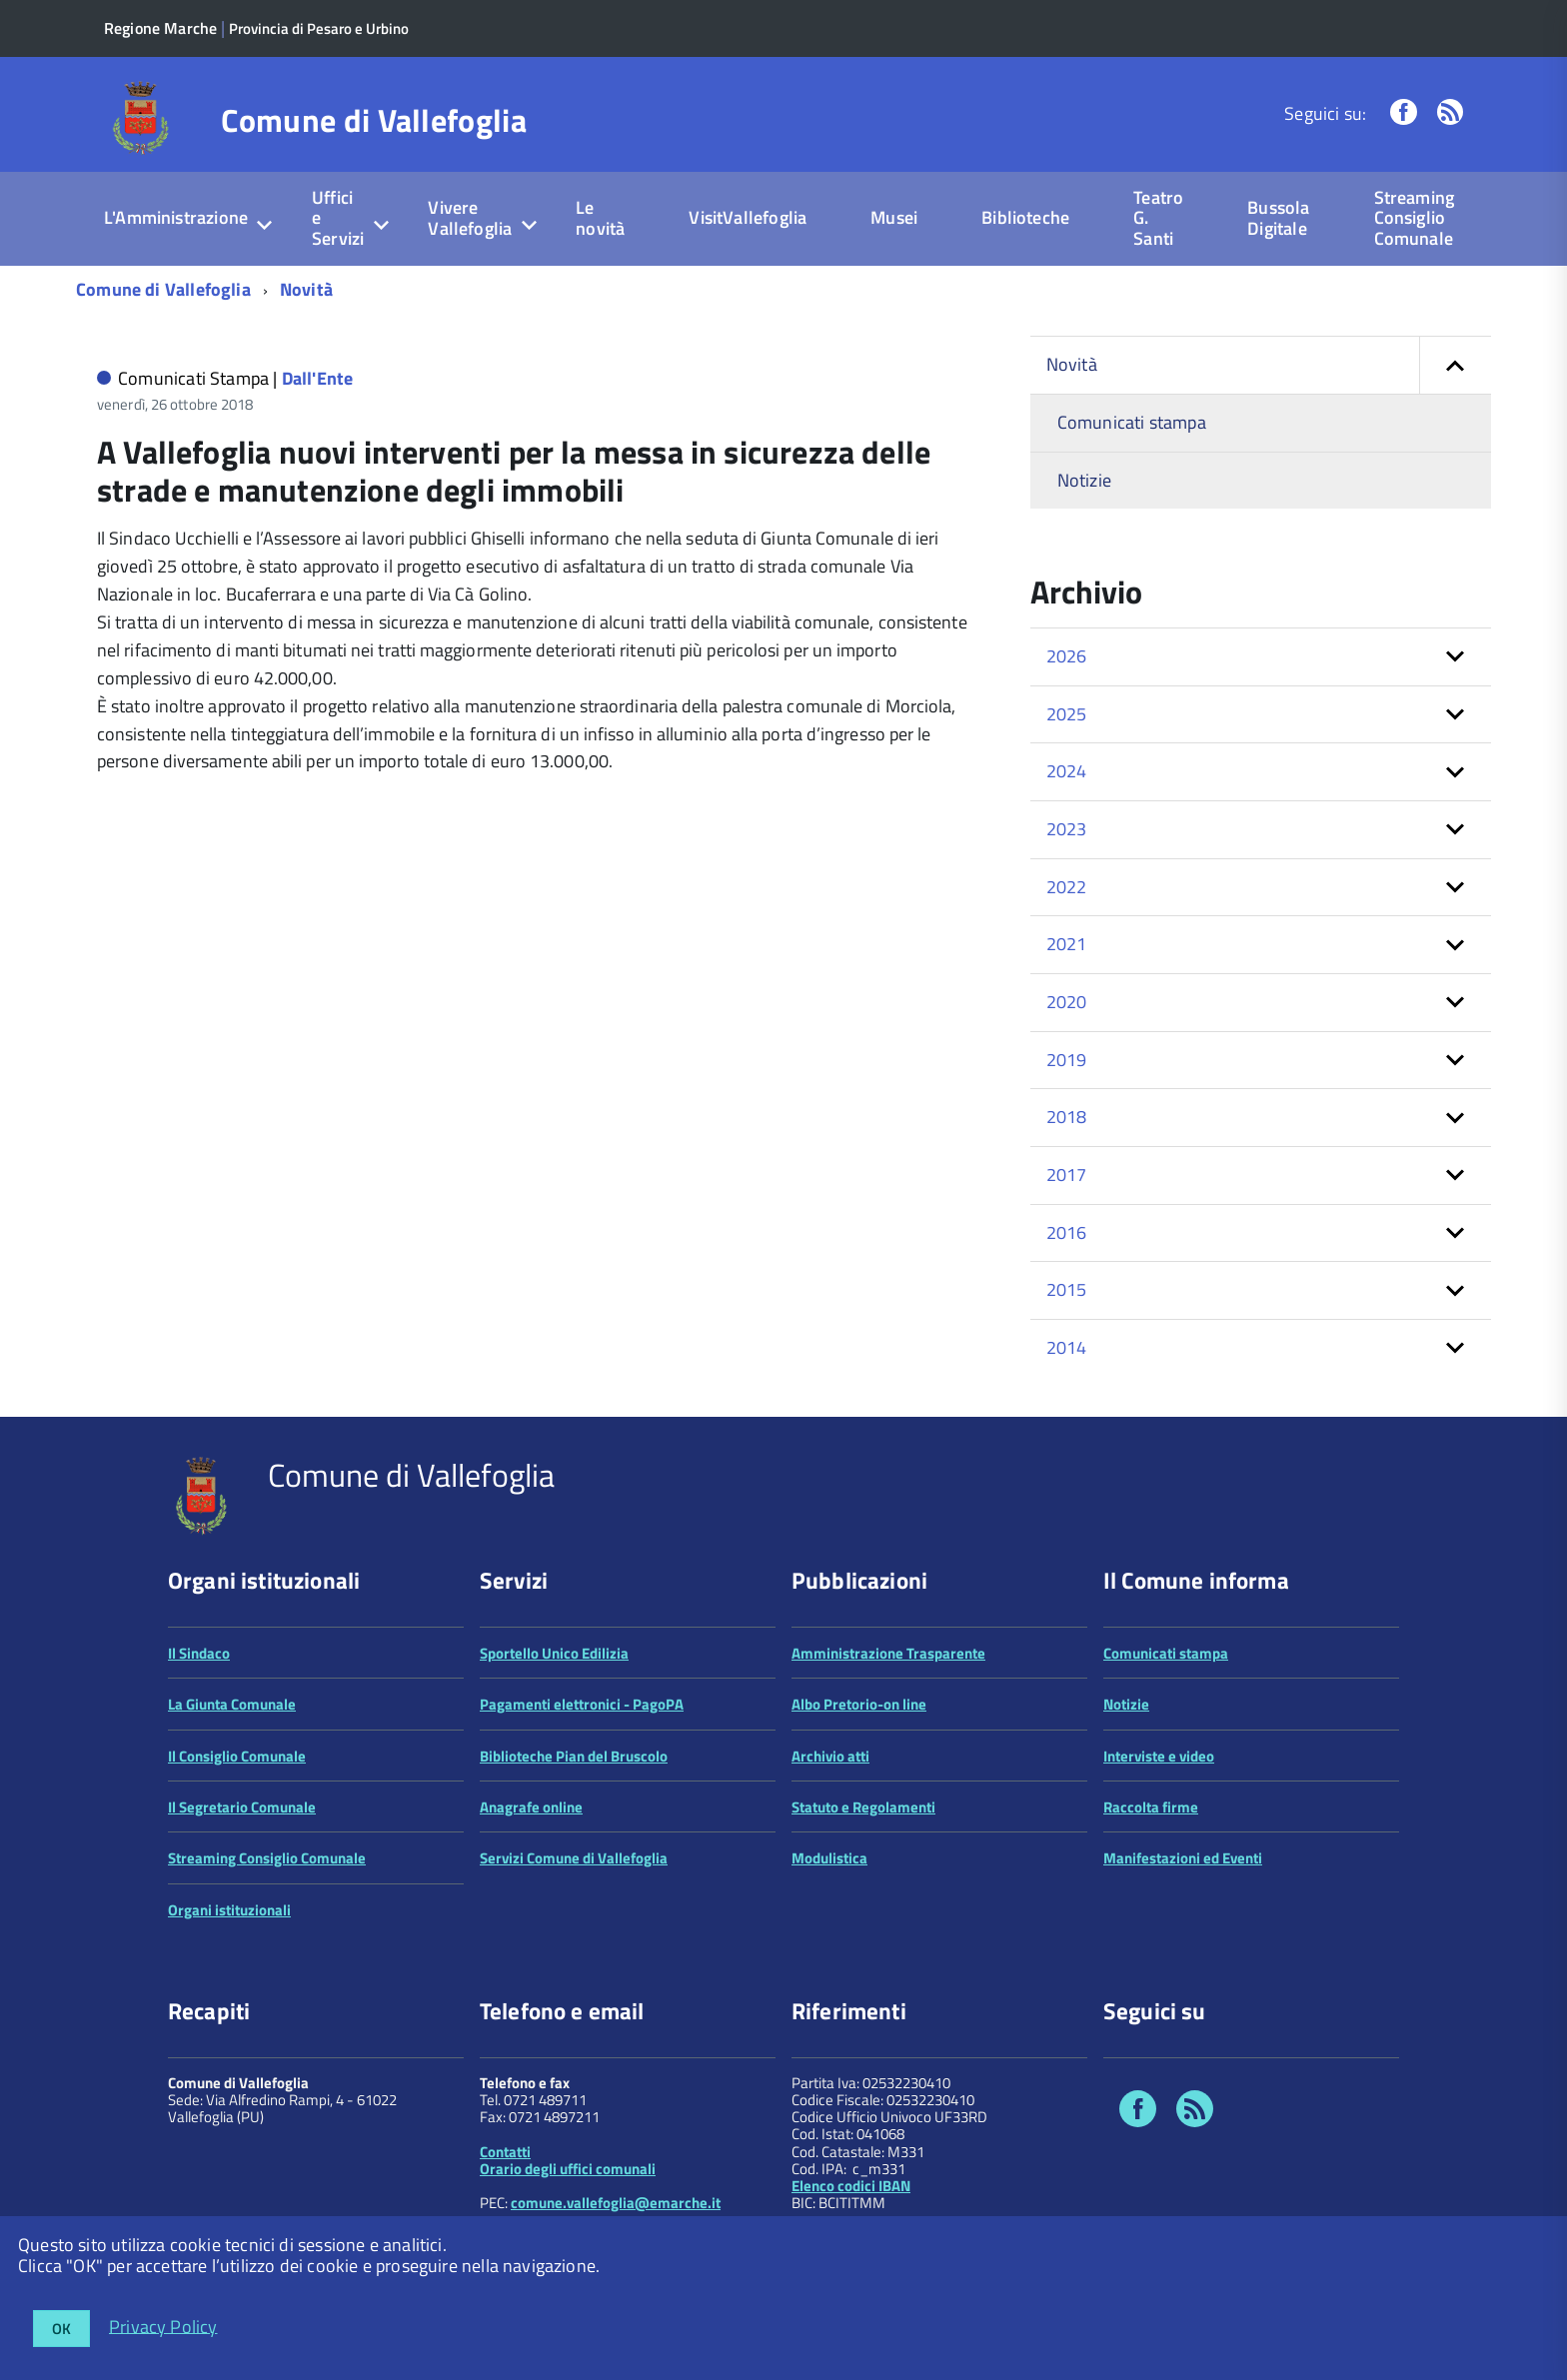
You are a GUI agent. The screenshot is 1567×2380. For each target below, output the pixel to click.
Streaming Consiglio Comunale (1414, 218)
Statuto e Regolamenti (863, 1806)
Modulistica (829, 1857)
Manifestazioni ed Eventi (1182, 1857)
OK (61, 2328)
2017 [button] (1066, 1174)
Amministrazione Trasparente (888, 1653)
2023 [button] (1066, 828)
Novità (306, 289)
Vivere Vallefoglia (470, 218)
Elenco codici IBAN (850, 2185)
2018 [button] (1066, 1116)
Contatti (505, 2151)
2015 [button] (1066, 1289)
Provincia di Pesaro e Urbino (319, 28)
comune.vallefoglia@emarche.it (616, 2202)
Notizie (1084, 480)
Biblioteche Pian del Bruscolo (574, 1756)
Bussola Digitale (1278, 218)
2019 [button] (1066, 1059)
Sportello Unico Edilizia (554, 1653)
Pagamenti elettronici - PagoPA (582, 1704)
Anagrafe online (531, 1806)
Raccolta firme (1150, 1806)
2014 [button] (1066, 1347)
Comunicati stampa (1131, 422)
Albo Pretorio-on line (858, 1704)
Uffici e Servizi (338, 218)
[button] (1455, 365)
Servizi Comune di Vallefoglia (574, 1857)
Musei (893, 217)
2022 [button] (1066, 886)
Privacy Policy (163, 2325)
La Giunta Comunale (232, 1704)
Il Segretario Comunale (242, 1806)
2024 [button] (1066, 770)
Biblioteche (1025, 217)
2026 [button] (1066, 655)
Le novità (600, 218)
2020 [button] (1066, 1001)
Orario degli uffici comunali (568, 2168)
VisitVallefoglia (747, 217)
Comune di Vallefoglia (374, 120)
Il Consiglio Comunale (237, 1756)
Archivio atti (830, 1756)
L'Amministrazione (176, 217)
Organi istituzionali (229, 1909)
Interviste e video (1158, 1756)
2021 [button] (1066, 943)
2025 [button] (1066, 713)
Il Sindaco (199, 1653)
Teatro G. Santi (1158, 218)
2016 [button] (1066, 1232)
